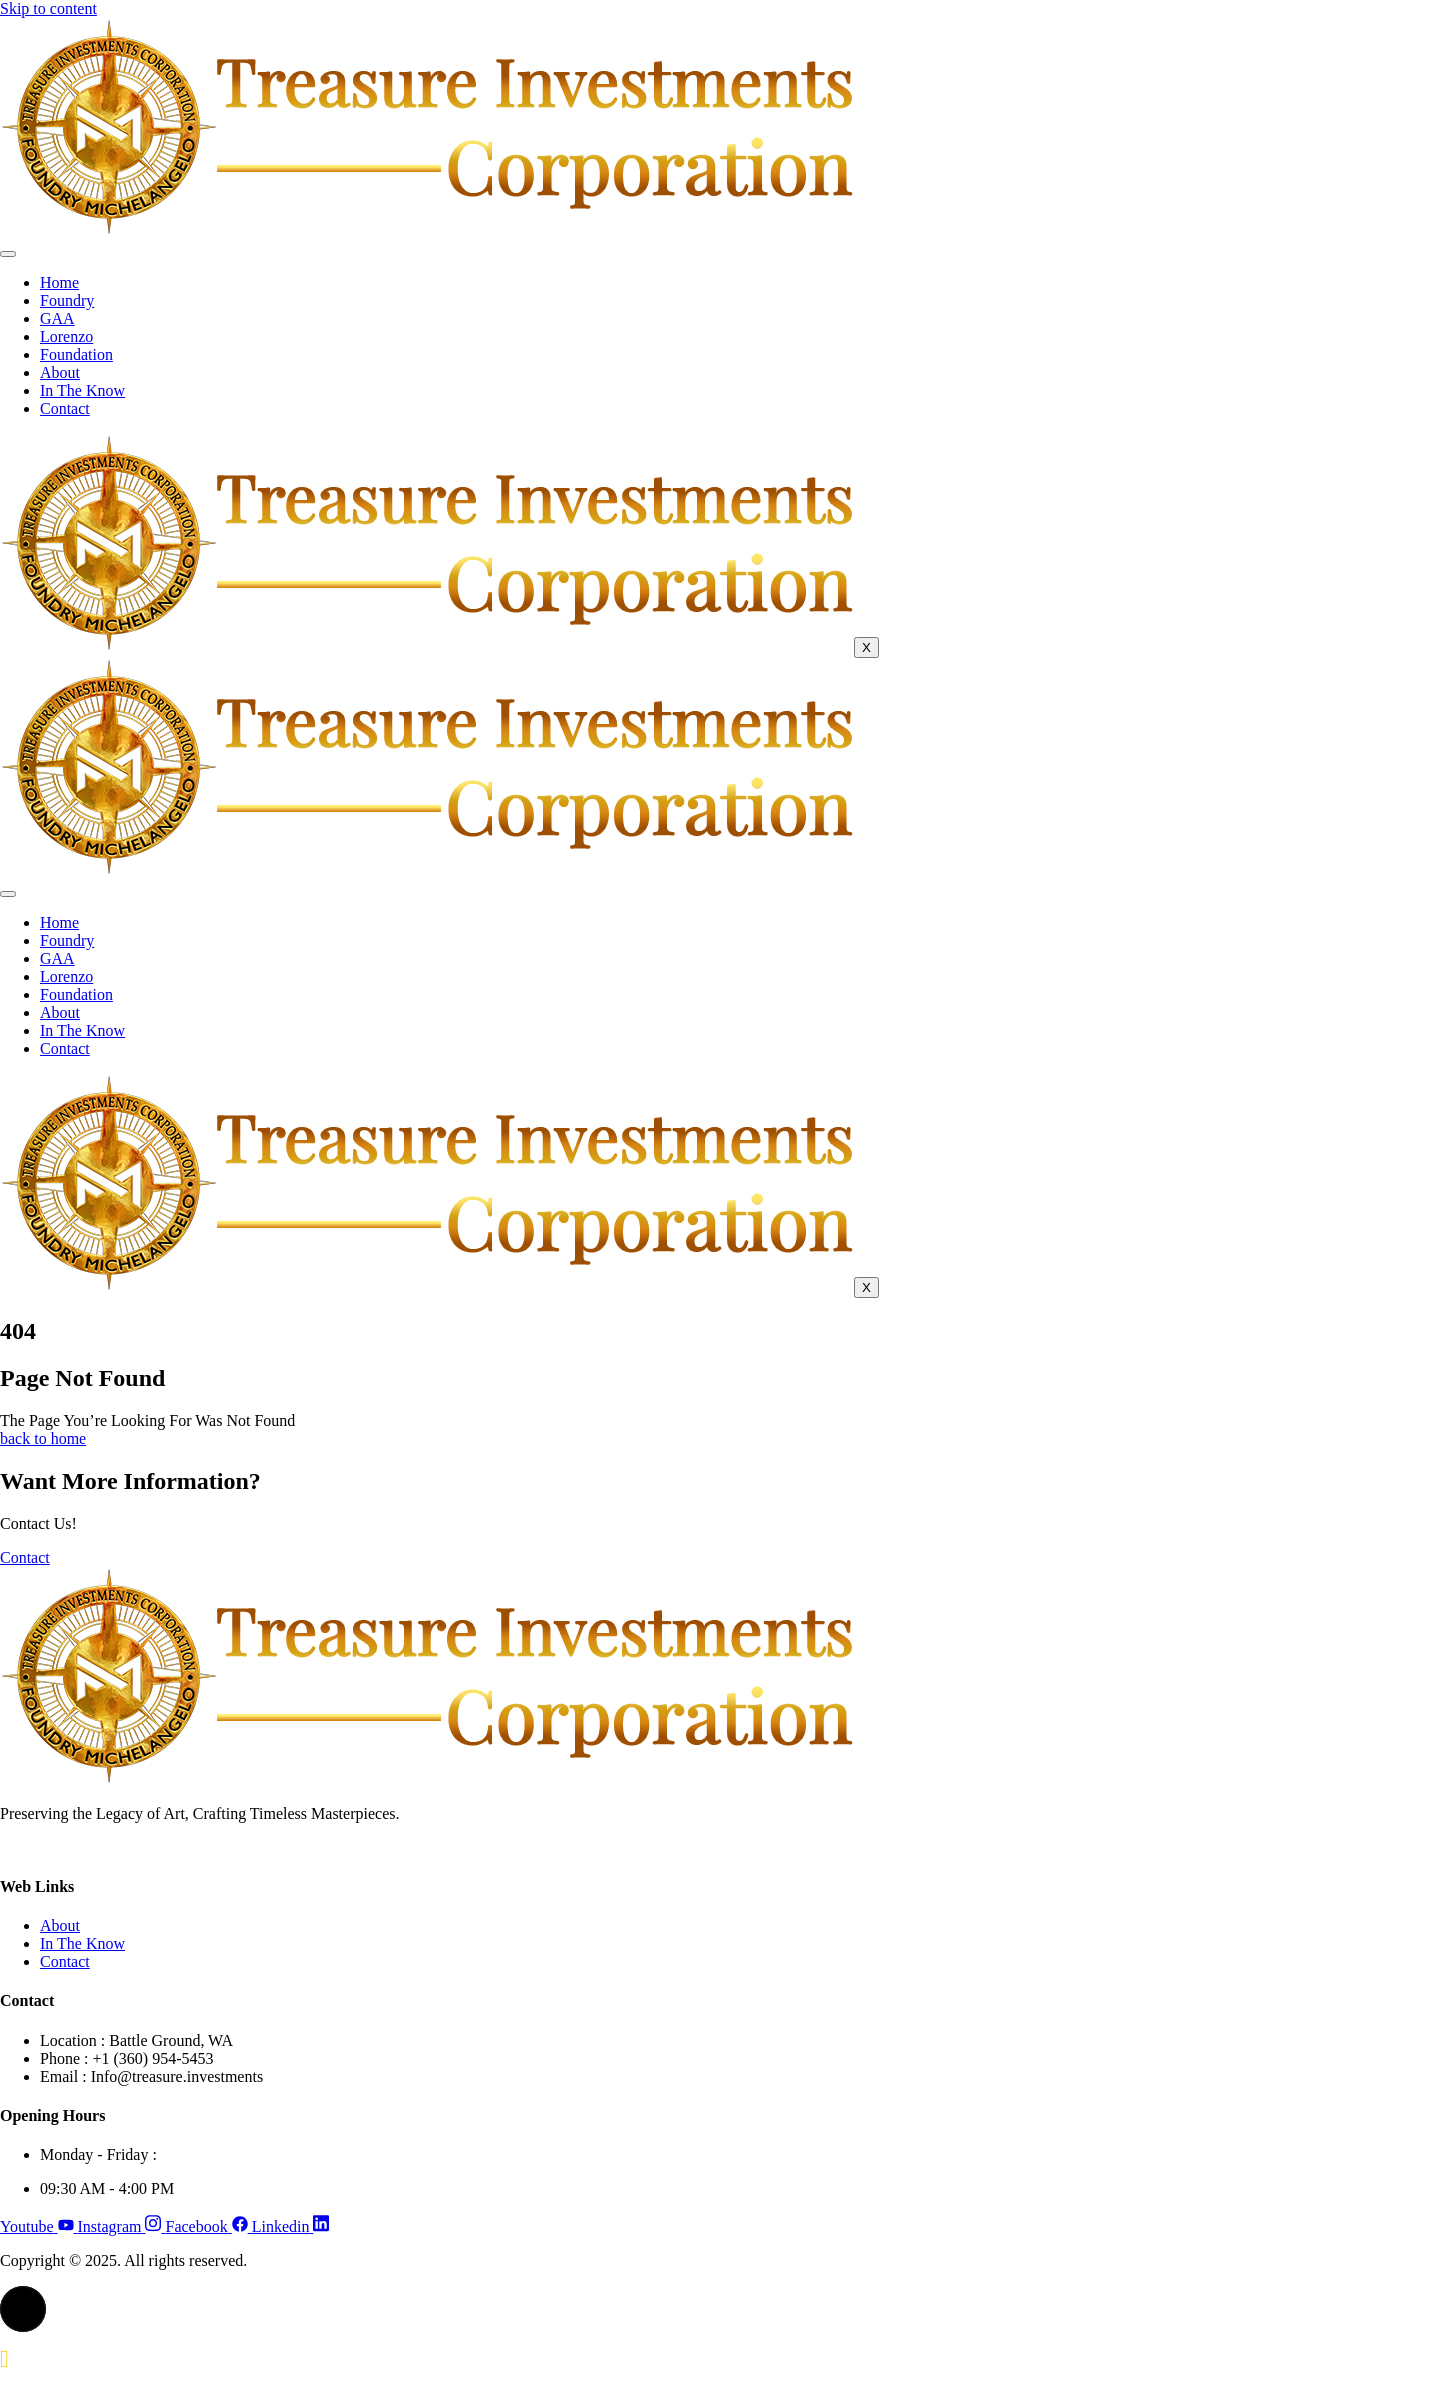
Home (59, 282)
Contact (65, 408)
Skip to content (48, 8)
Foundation (76, 354)
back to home (43, 1438)
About (60, 372)
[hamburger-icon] (8, 254)
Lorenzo (66, 336)
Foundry (67, 300)
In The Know (82, 390)
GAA (57, 318)
